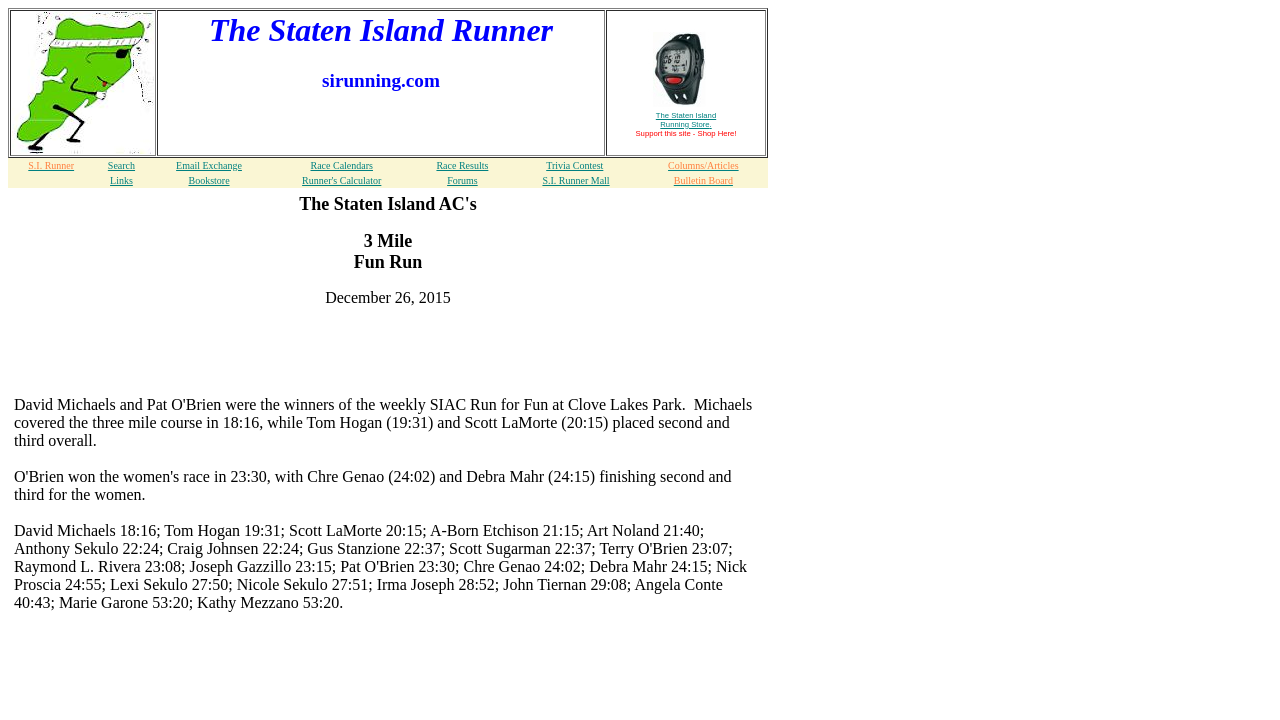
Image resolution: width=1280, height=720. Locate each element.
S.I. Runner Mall (575, 180)
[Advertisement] (388, 353)
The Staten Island (686, 120)
